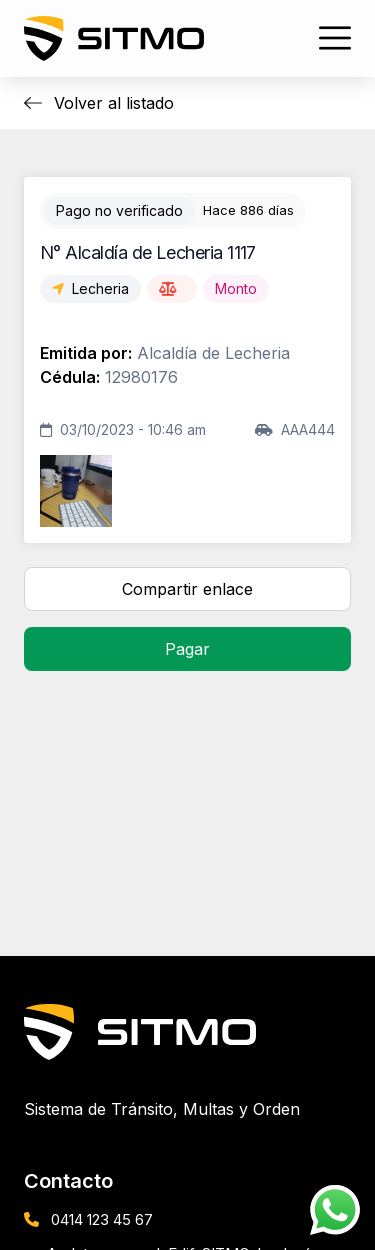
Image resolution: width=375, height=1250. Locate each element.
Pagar (187, 649)
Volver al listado (99, 103)
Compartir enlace (187, 589)
